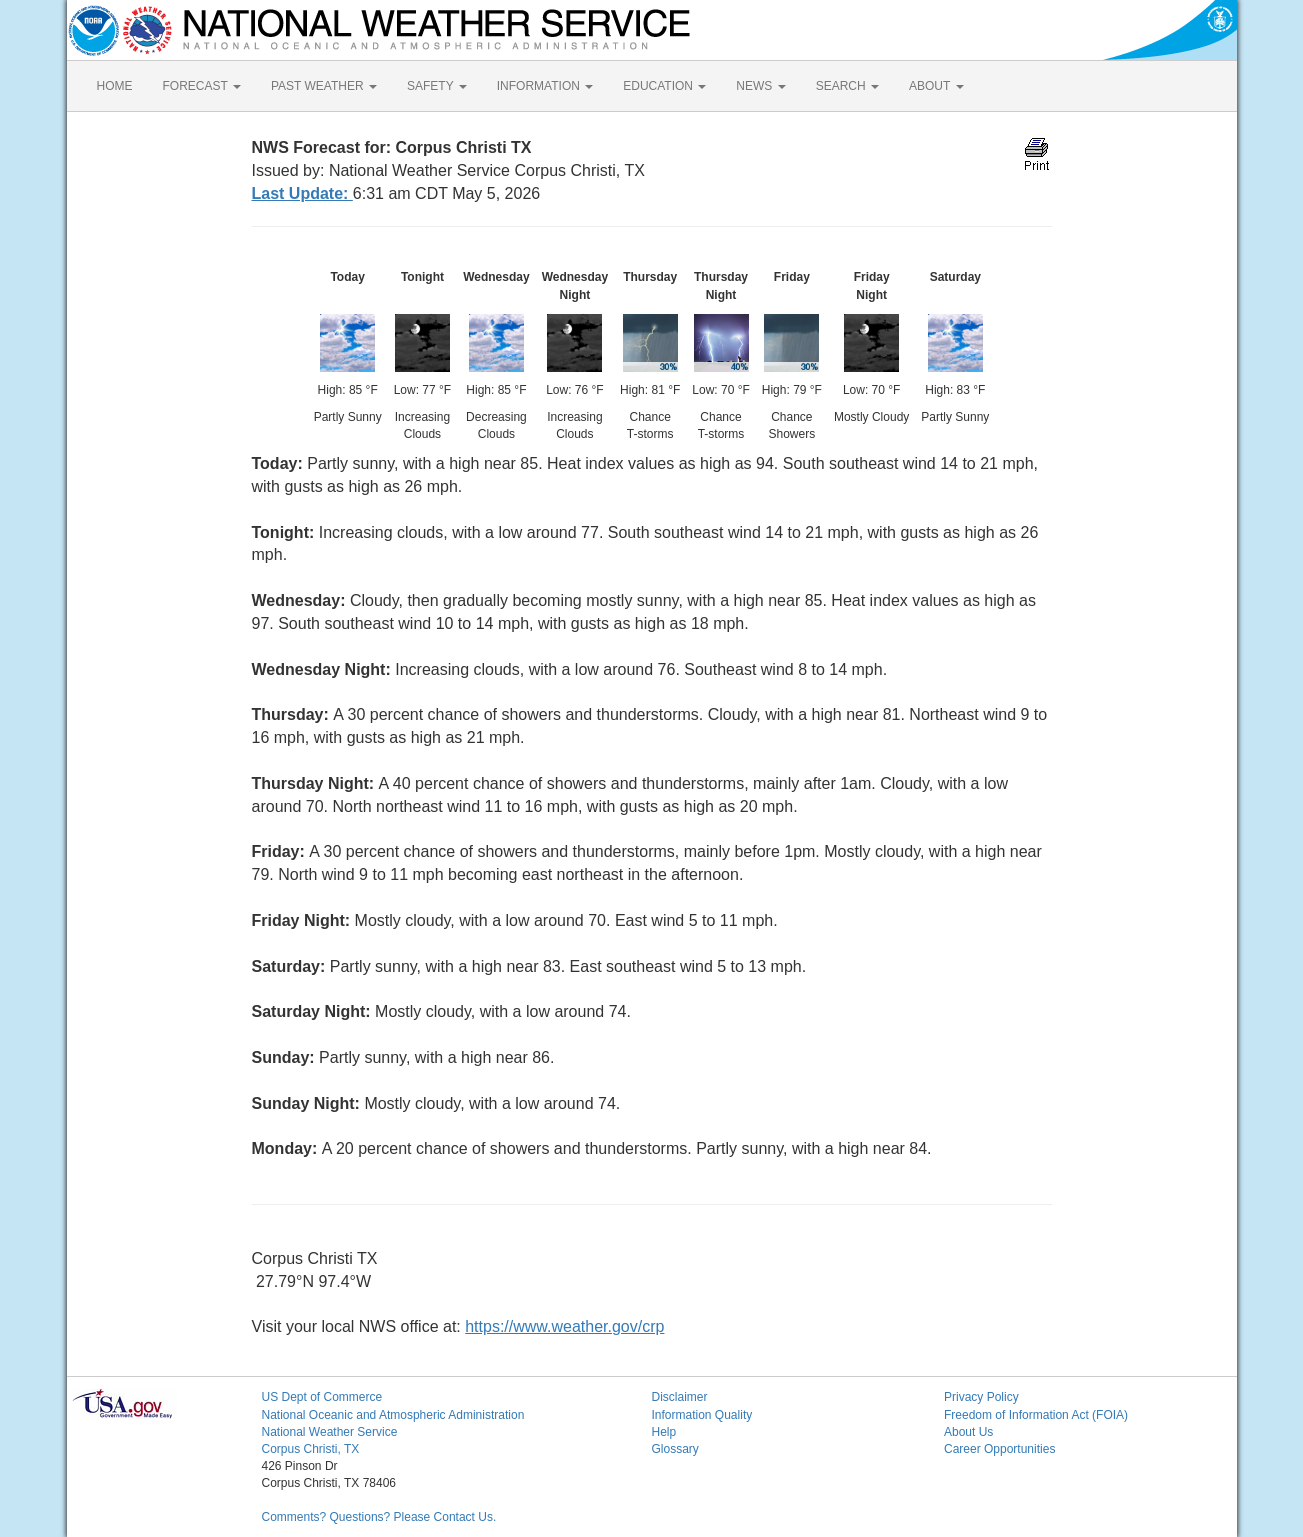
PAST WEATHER (324, 86)
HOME (115, 86)
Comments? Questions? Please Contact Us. (379, 1517)
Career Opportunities (999, 1449)
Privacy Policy (981, 1397)
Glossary (675, 1449)
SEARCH (847, 86)
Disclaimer (680, 1397)
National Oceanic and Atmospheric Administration (393, 1415)
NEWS (760, 86)
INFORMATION (545, 86)
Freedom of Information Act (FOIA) (1036, 1415)
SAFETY (437, 86)
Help (664, 1432)
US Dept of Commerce (322, 1397)
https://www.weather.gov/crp (564, 1326)
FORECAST (202, 86)
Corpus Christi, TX (311, 1449)
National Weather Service (330, 1432)
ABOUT (936, 86)
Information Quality (702, 1415)
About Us (968, 1432)
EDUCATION (664, 86)
